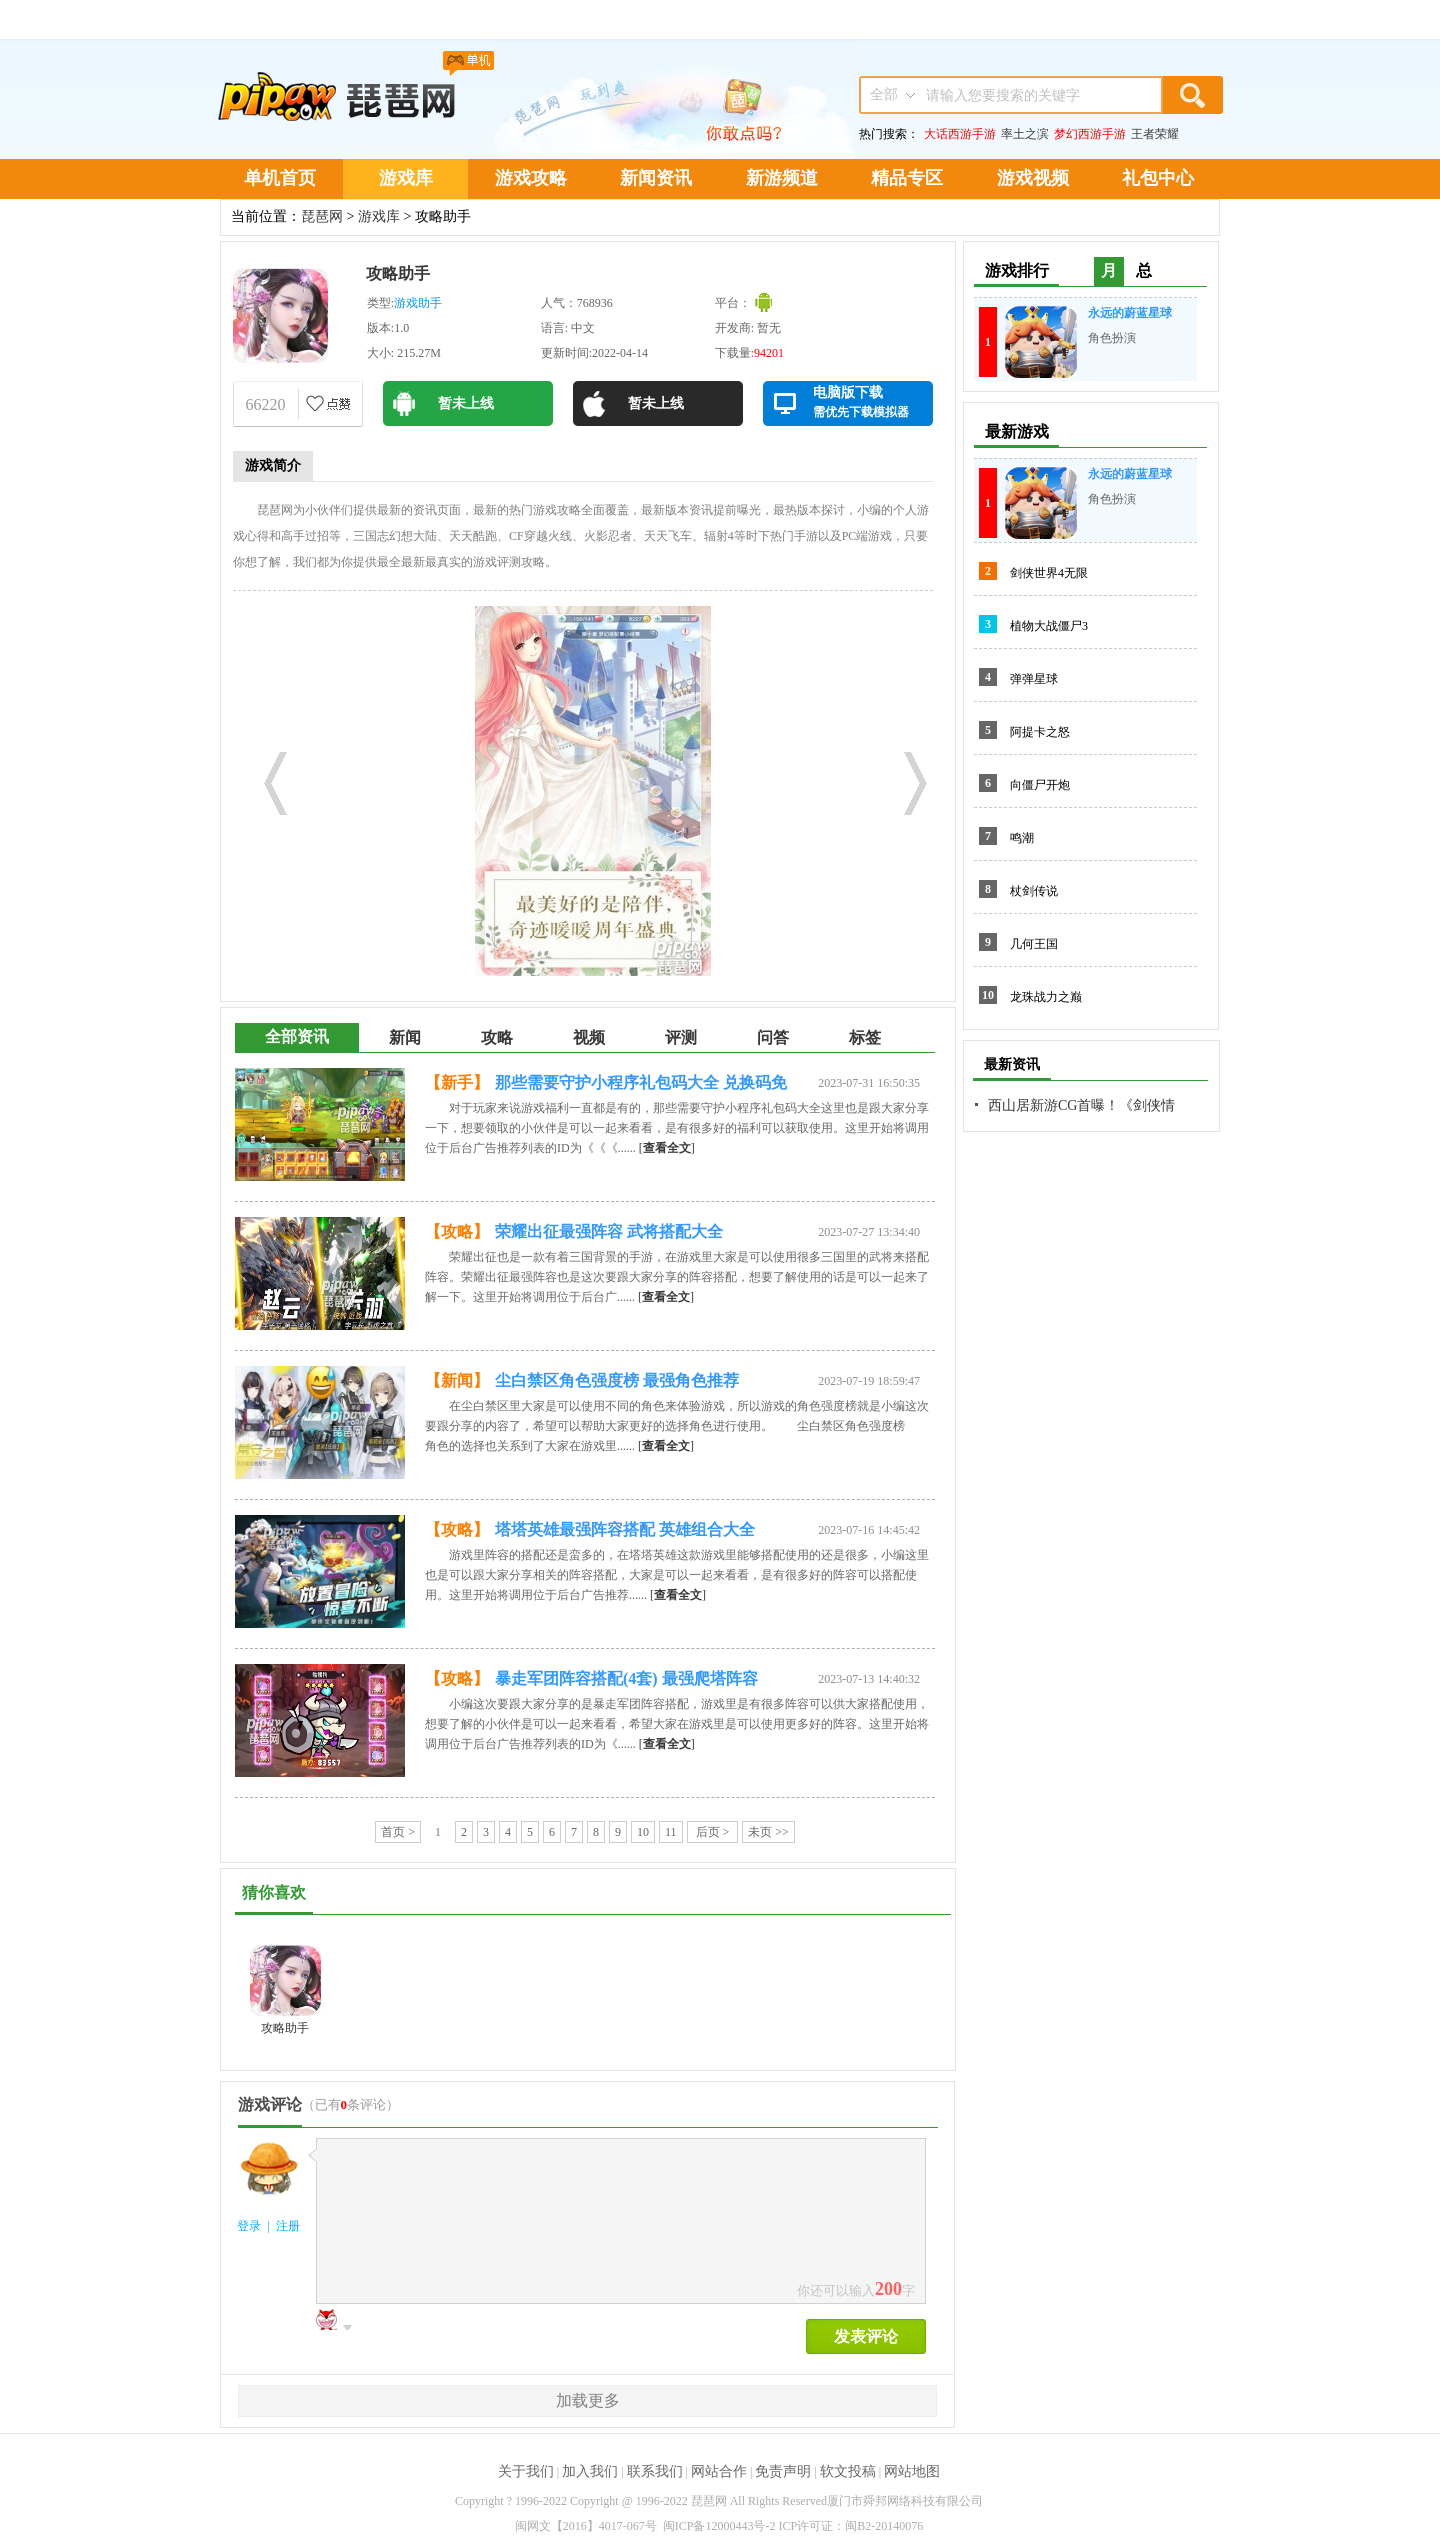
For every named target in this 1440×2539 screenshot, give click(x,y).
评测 (681, 1037)
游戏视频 (1033, 178)
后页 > (713, 1832)
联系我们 (655, 2471)
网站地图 (912, 2471)
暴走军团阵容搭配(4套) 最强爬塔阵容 (626, 1678)
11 (671, 1832)
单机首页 (280, 178)
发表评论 (866, 2336)
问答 (773, 1037)
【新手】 (457, 1082)
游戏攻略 (531, 178)
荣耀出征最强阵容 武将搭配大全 (609, 1231)
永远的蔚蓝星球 (1130, 313)
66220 (266, 404)
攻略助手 (398, 273)
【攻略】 (457, 1231)
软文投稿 (848, 2471)
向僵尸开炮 (1040, 785)
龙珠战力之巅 (1046, 997)
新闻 (405, 1037)
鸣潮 (1022, 838)
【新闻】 (457, 1380)
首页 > (398, 1832)
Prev (267, 778)
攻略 (497, 1037)
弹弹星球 (1034, 679)
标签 (865, 1037)
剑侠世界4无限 (1049, 573)
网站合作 (719, 2471)
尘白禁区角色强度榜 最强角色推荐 (617, 1380)
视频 (589, 1037)
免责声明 (783, 2471)
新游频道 (782, 178)
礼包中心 (1158, 178)
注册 (288, 2226)
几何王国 (1034, 944)
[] (667, 1148)
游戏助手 (418, 303)
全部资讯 (297, 1036)
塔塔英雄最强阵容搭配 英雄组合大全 (625, 1529)
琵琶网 (322, 216)
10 (643, 1832)
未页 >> (768, 1832)
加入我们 (590, 2471)
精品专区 (907, 178)
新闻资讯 (656, 178)
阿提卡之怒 (1040, 732)
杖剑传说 (1034, 891)
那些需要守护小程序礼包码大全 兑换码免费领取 (641, 1086)
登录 (249, 2226)
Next (907, 778)
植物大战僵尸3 (1049, 626)
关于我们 (526, 2471)
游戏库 (406, 178)
